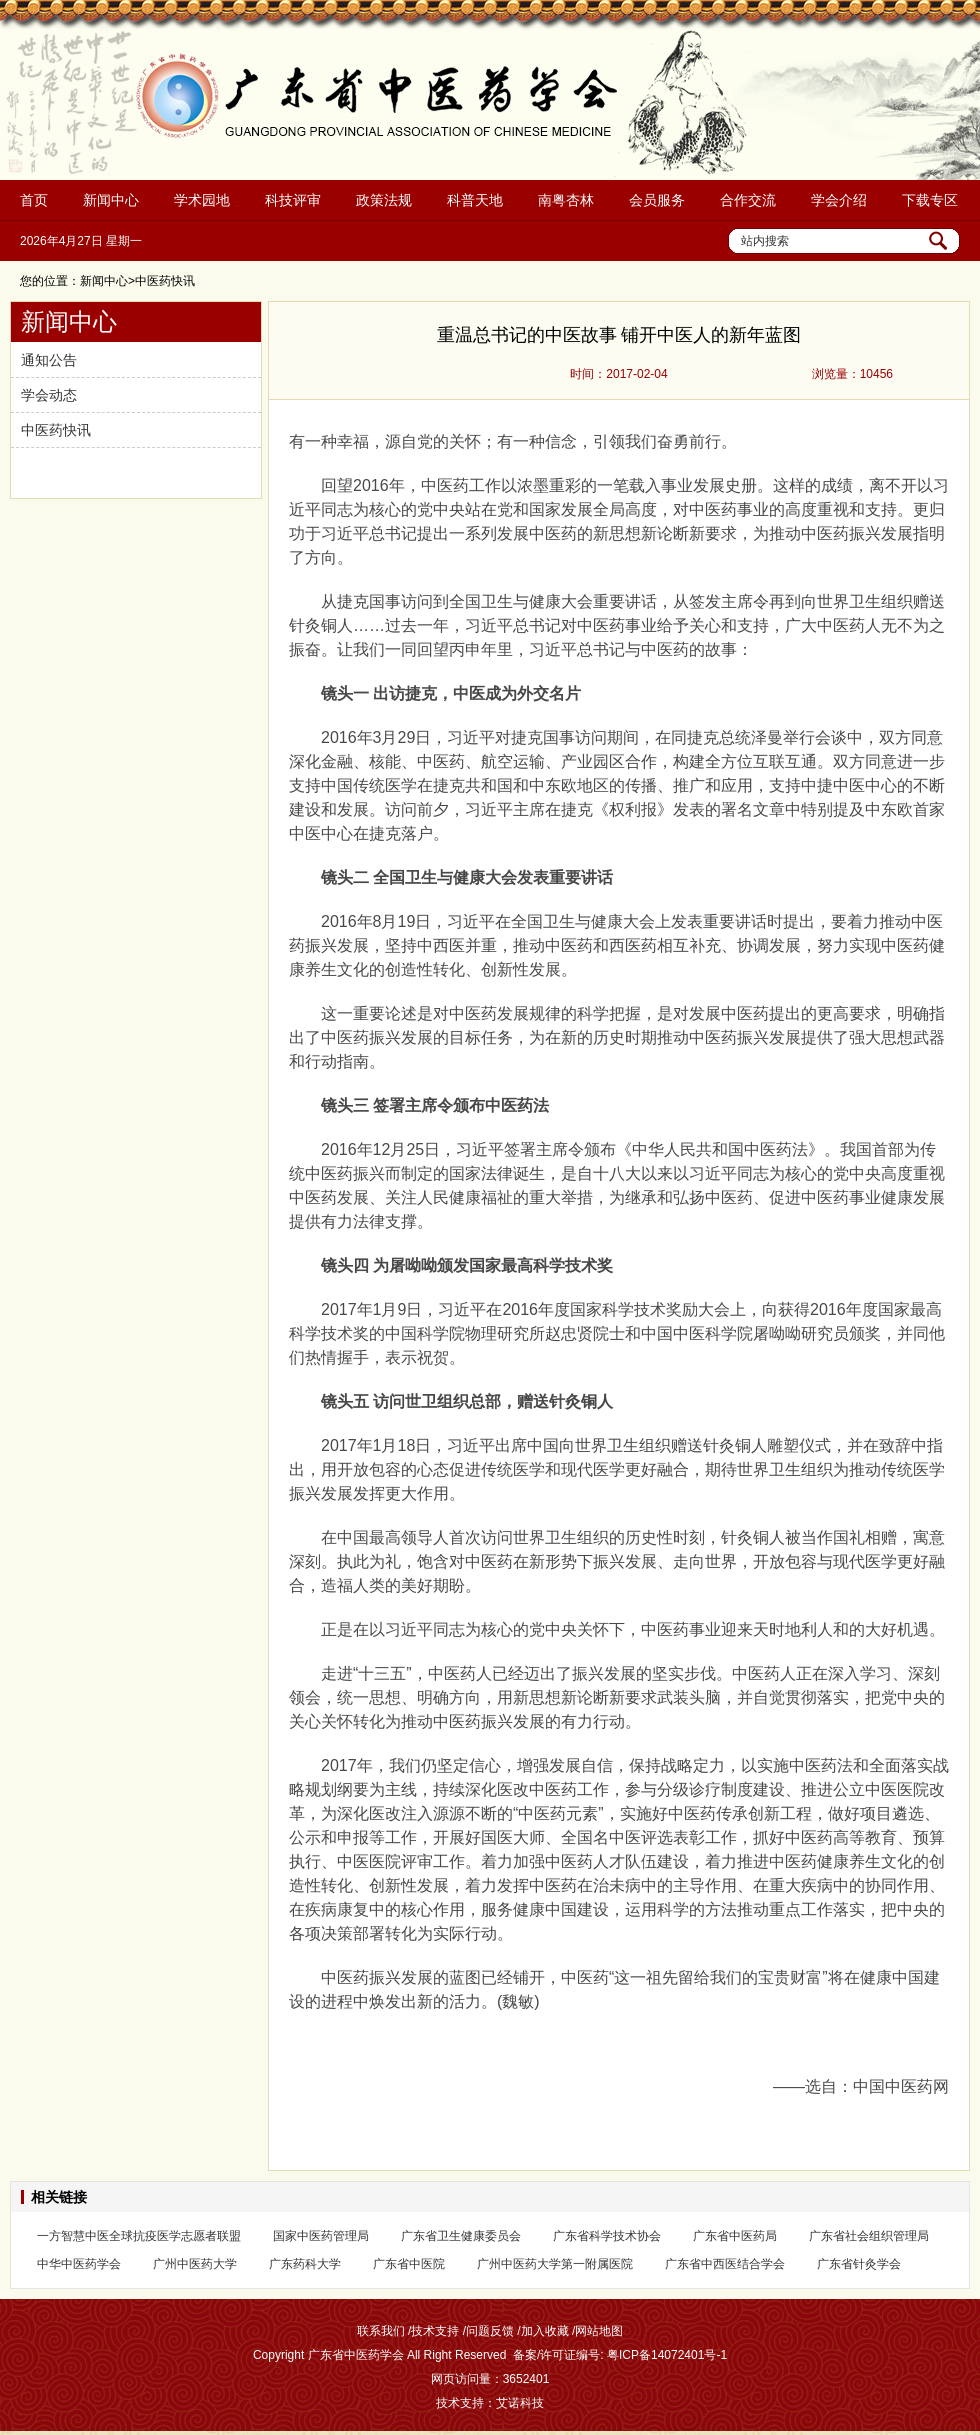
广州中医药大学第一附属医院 (555, 2264)
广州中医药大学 (195, 2264)
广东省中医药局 (735, 2236)
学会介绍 (839, 200)
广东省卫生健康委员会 (461, 2236)
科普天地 (475, 200)
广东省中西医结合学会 (725, 2264)
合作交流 (748, 200)
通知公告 (49, 360)
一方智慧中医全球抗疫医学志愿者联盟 (139, 2236)
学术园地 (202, 200)
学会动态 (49, 395)
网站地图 (599, 2331)
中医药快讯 (56, 430)
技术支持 (435, 2331)
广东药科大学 (305, 2264)
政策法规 (384, 200)
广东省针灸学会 (859, 2264)
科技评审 (293, 200)
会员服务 (657, 200)
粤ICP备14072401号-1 (667, 2355)
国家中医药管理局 (321, 2236)
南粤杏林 (566, 200)
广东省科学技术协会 (607, 2236)
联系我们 (381, 2331)
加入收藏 (545, 2331)
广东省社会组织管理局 (869, 2236)
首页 (34, 200)
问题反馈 (490, 2331)
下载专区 (930, 200)
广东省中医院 (409, 2264)
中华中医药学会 (79, 2264)
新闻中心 (111, 200)
